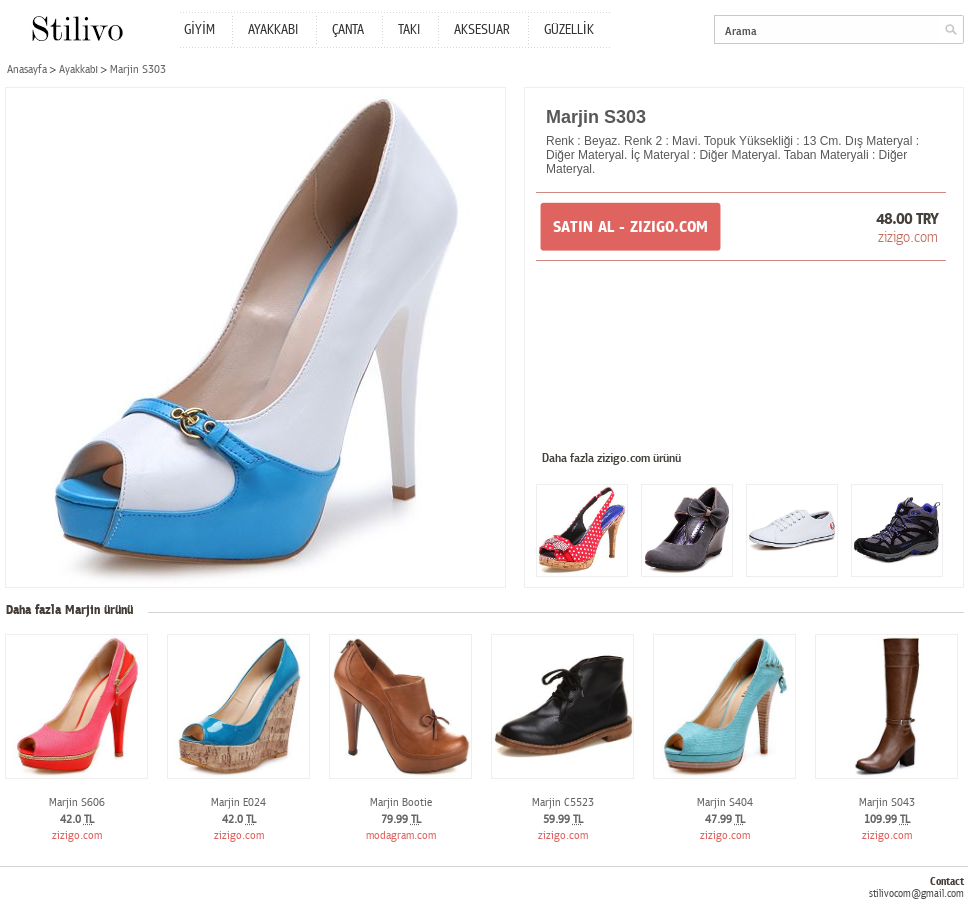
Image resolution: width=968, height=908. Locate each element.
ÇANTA (348, 30)
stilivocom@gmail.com (916, 893)
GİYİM (199, 30)
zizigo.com (908, 237)
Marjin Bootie (401, 802)
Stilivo (76, 28)
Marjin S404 (725, 802)
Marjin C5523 (563, 802)
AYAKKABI (273, 30)
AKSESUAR (482, 30)
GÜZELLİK (569, 30)
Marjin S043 (887, 802)
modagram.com (401, 835)
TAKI (409, 30)
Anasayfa (27, 69)
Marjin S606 (77, 802)
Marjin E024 (238, 802)
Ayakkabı (78, 69)
